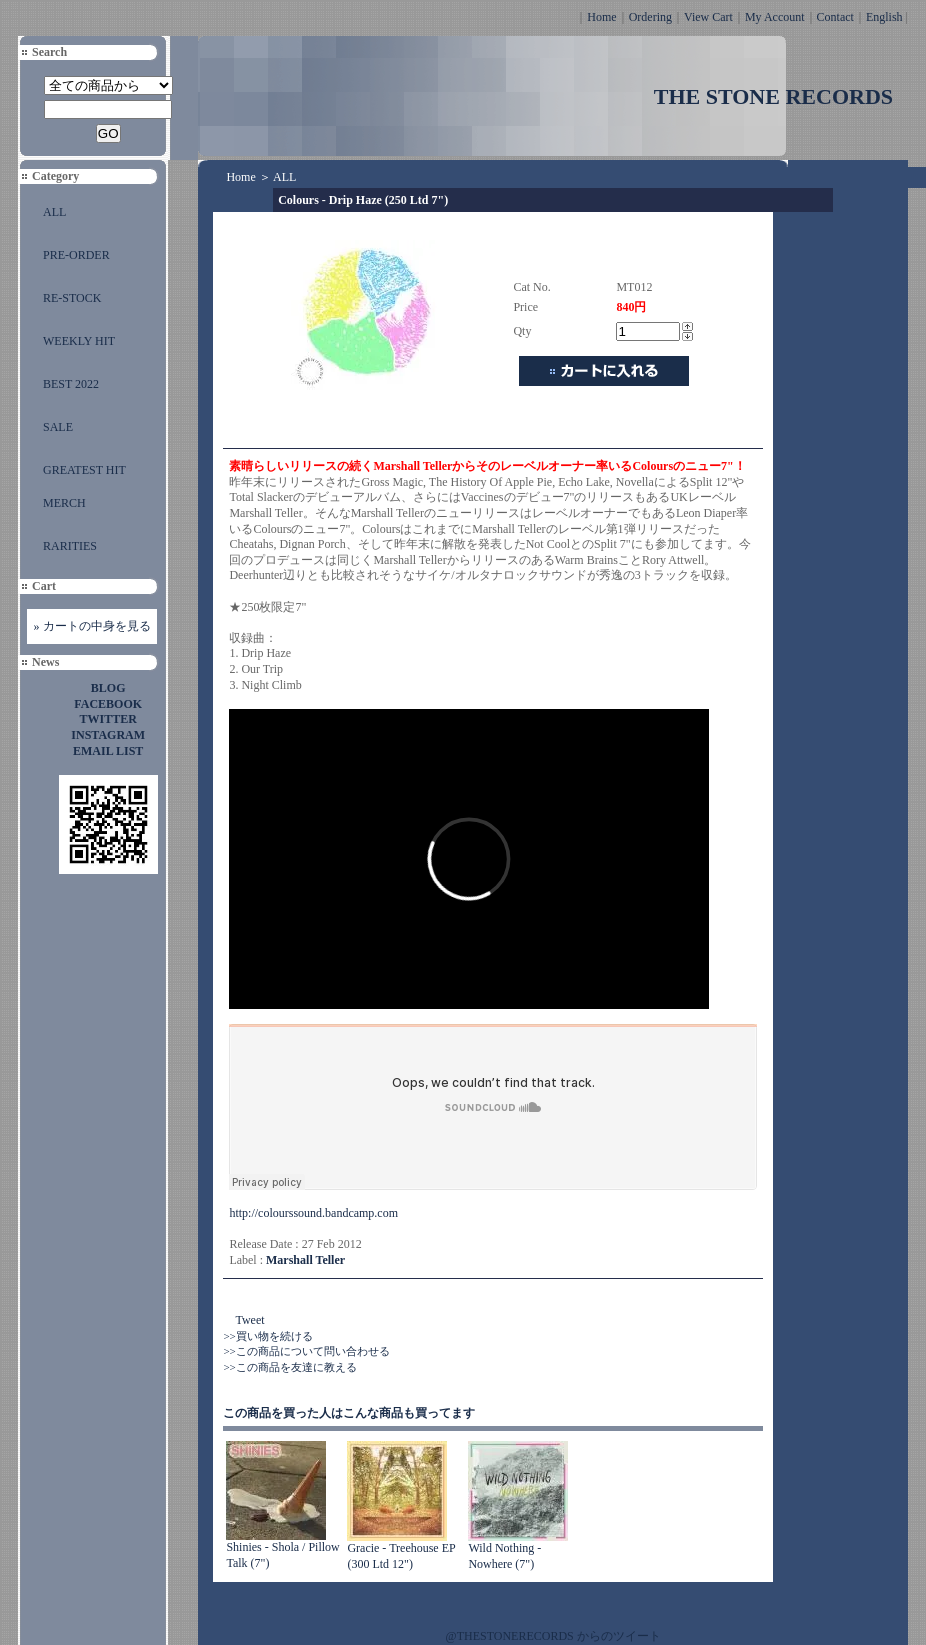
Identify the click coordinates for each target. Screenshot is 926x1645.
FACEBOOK (108, 704)
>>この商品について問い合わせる (306, 1351)
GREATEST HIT (84, 470)
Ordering (650, 17)
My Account (775, 17)
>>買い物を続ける (267, 1336)
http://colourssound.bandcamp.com (313, 1213)
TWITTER (108, 719)
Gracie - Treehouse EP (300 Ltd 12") (401, 1556)
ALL (54, 212)
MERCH (64, 503)
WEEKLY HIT (79, 341)
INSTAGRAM (108, 735)
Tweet (249, 1320)
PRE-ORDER (76, 255)
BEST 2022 (71, 384)
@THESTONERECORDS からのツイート (553, 1636)
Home (601, 17)
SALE (58, 427)
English (884, 17)
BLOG (108, 688)
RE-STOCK (72, 298)
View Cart (708, 17)
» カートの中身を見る (92, 626)
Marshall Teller (305, 1260)
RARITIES (70, 546)
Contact (835, 17)
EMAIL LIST (108, 751)
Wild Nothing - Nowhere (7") (504, 1556)
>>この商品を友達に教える (289, 1367)
